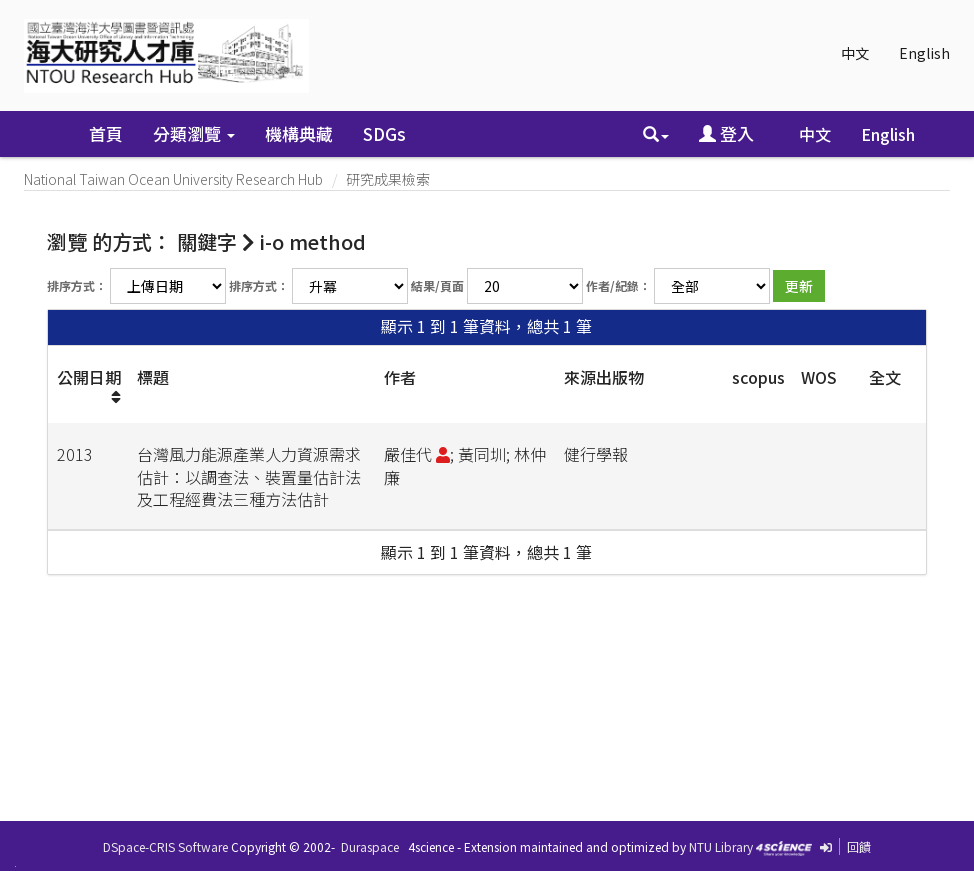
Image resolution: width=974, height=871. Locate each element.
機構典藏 (299, 133)
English (924, 53)
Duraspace (370, 846)
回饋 (859, 846)
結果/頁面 (437, 285)
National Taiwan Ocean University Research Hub (173, 179)
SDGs (384, 133)
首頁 (106, 133)
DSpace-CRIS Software (165, 846)
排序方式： (77, 285)
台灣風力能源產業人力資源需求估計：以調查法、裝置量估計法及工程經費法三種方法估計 (249, 477)
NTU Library (721, 846)
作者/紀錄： (618, 285)
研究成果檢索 (388, 179)
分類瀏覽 (194, 133)
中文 (855, 53)
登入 (726, 133)
